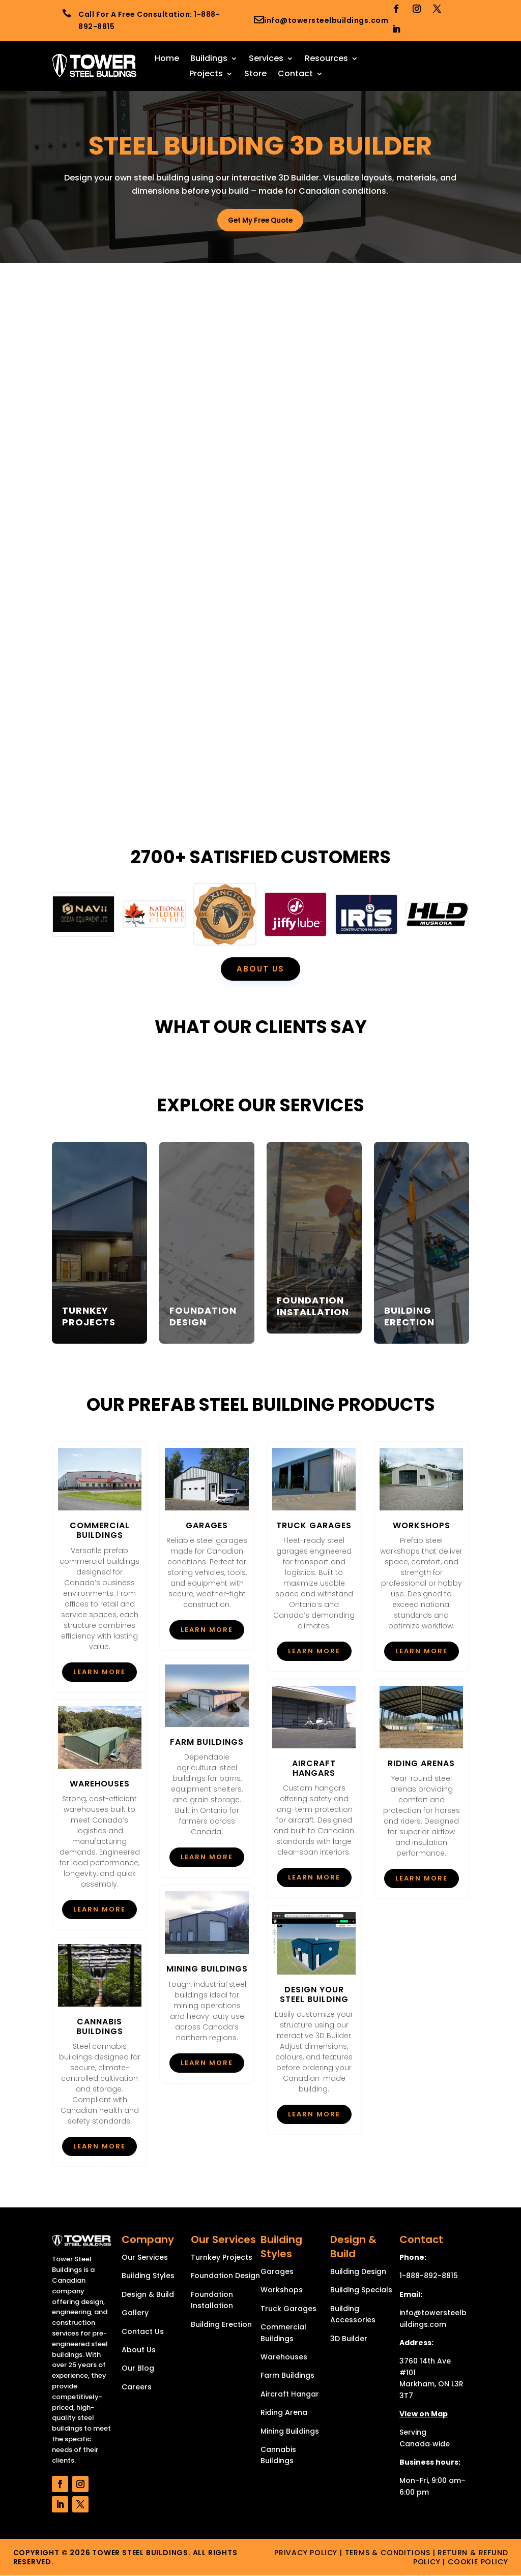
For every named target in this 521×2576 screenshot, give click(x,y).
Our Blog (138, 2368)
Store (255, 74)
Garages (277, 2272)
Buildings (208, 59)
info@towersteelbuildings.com (326, 20)
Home (167, 59)
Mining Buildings (289, 2431)
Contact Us (143, 2331)
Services (266, 59)
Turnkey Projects (221, 2258)
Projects (206, 74)
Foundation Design (225, 2276)
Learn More (99, 1672)
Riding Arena (283, 2413)
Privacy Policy (305, 2553)
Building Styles (148, 2276)
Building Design (358, 2272)
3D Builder (348, 2338)
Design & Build (148, 2295)
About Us (139, 2350)
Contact (295, 74)
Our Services (145, 2258)
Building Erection (221, 2324)
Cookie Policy (478, 2562)
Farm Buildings (287, 2376)
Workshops (281, 2290)
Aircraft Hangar (289, 2394)
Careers (137, 2387)
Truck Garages (288, 2309)
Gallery (135, 2313)
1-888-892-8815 (428, 2276)
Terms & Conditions (387, 2553)
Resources (326, 59)
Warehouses (283, 2357)
